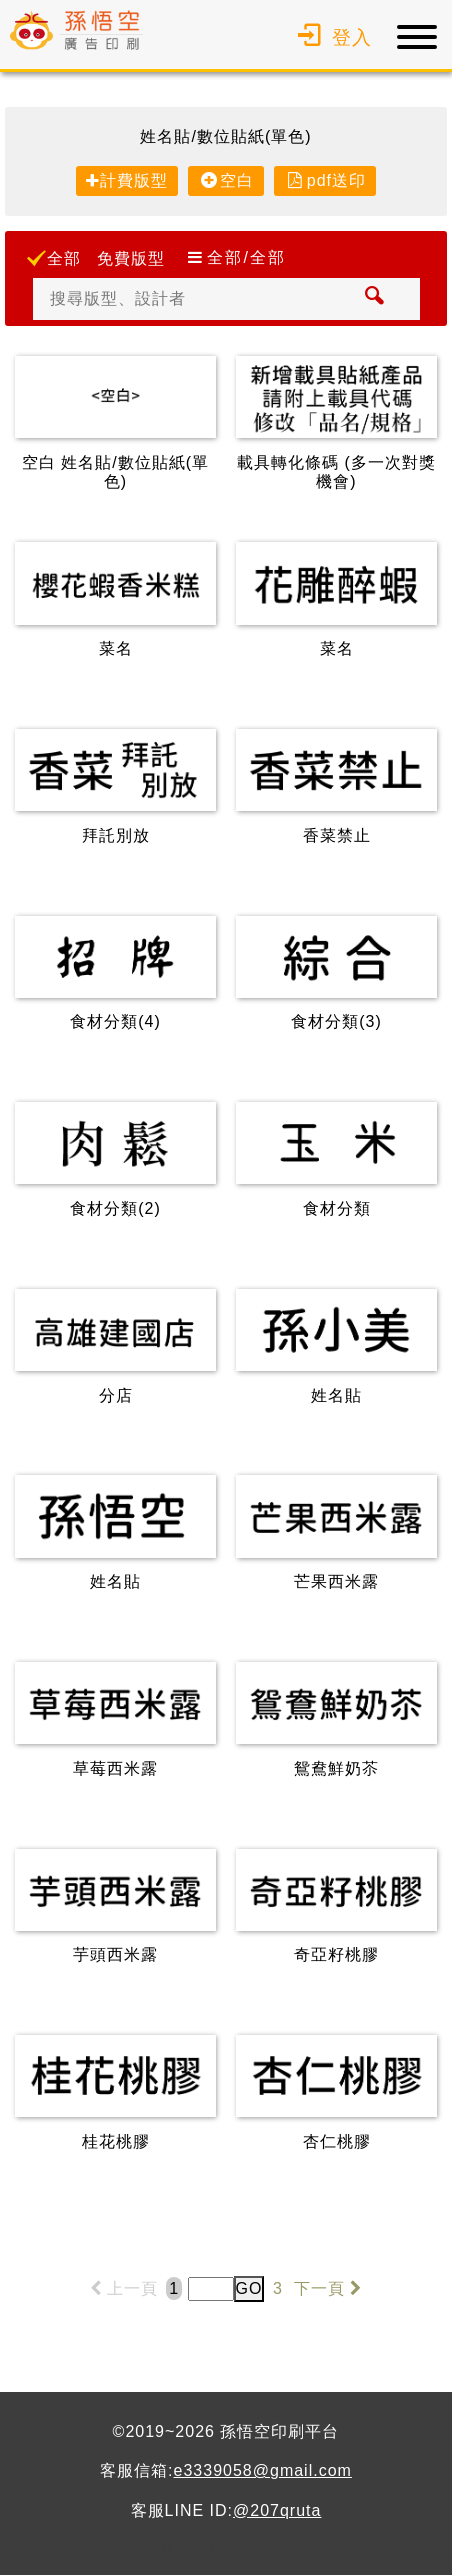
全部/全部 (246, 257)
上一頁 (120, 2288)
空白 (237, 180)
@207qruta (277, 2510)
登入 (332, 37)
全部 (64, 258)
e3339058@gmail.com (263, 2470)
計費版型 (134, 180)
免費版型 (131, 258)
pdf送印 (336, 180)
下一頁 (330, 2288)
